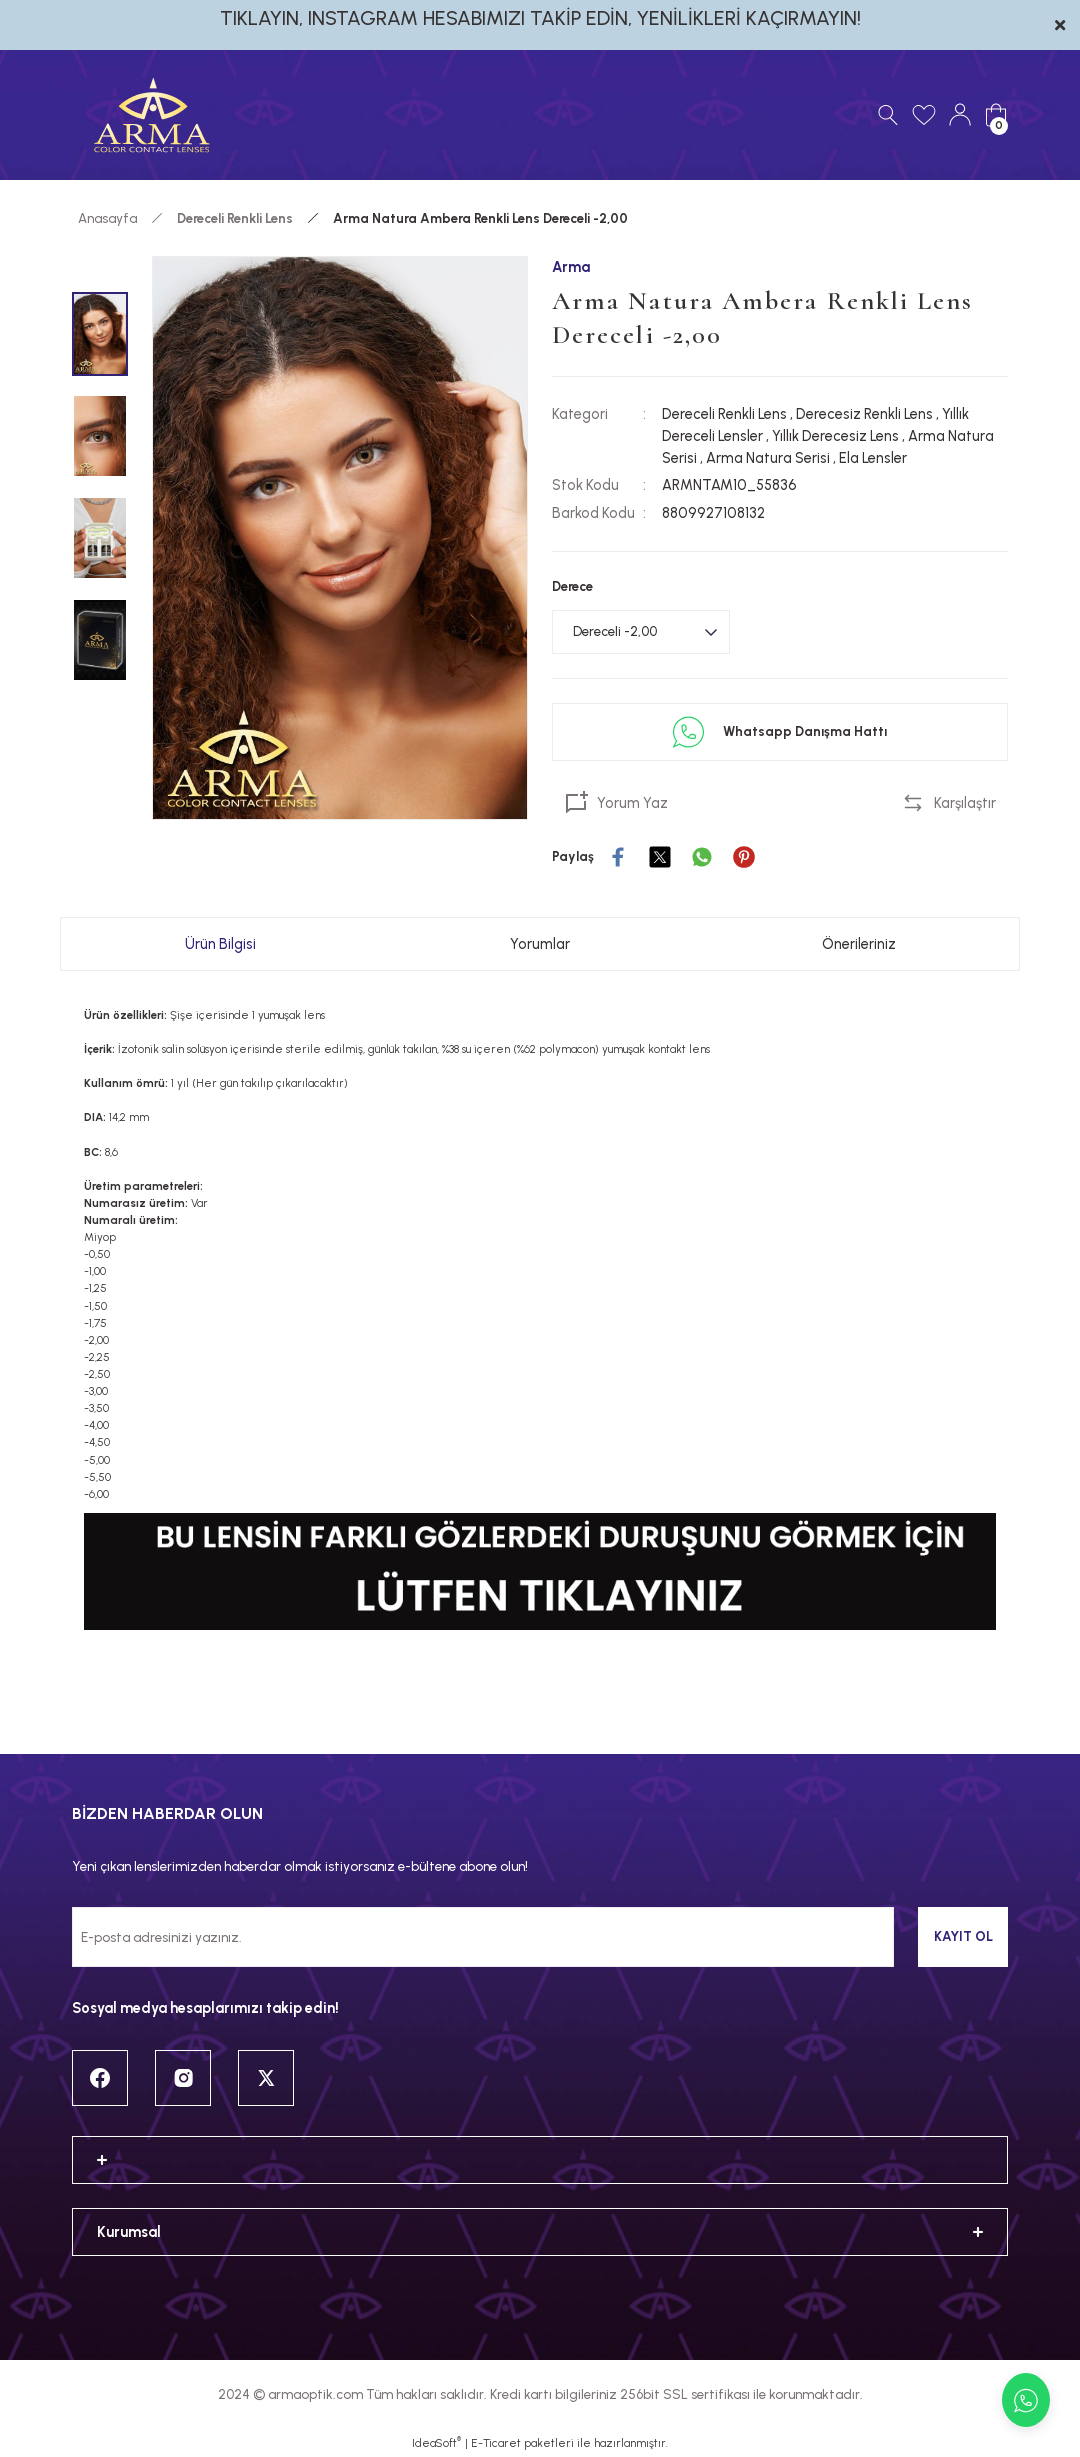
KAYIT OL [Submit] (963, 1936)
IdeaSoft (436, 2442)
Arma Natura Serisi (768, 458)
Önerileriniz (859, 944)
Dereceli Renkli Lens (724, 414)
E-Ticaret (496, 2443)
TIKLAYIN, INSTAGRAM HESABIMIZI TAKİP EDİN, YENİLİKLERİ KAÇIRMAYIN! (540, 18)
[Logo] (152, 115)
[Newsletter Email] (483, 1937)
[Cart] (996, 115)
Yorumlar (540, 944)
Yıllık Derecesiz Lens (835, 436)
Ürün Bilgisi (220, 944)
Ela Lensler (873, 458)
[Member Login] (960, 115)
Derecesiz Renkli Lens (864, 414)
